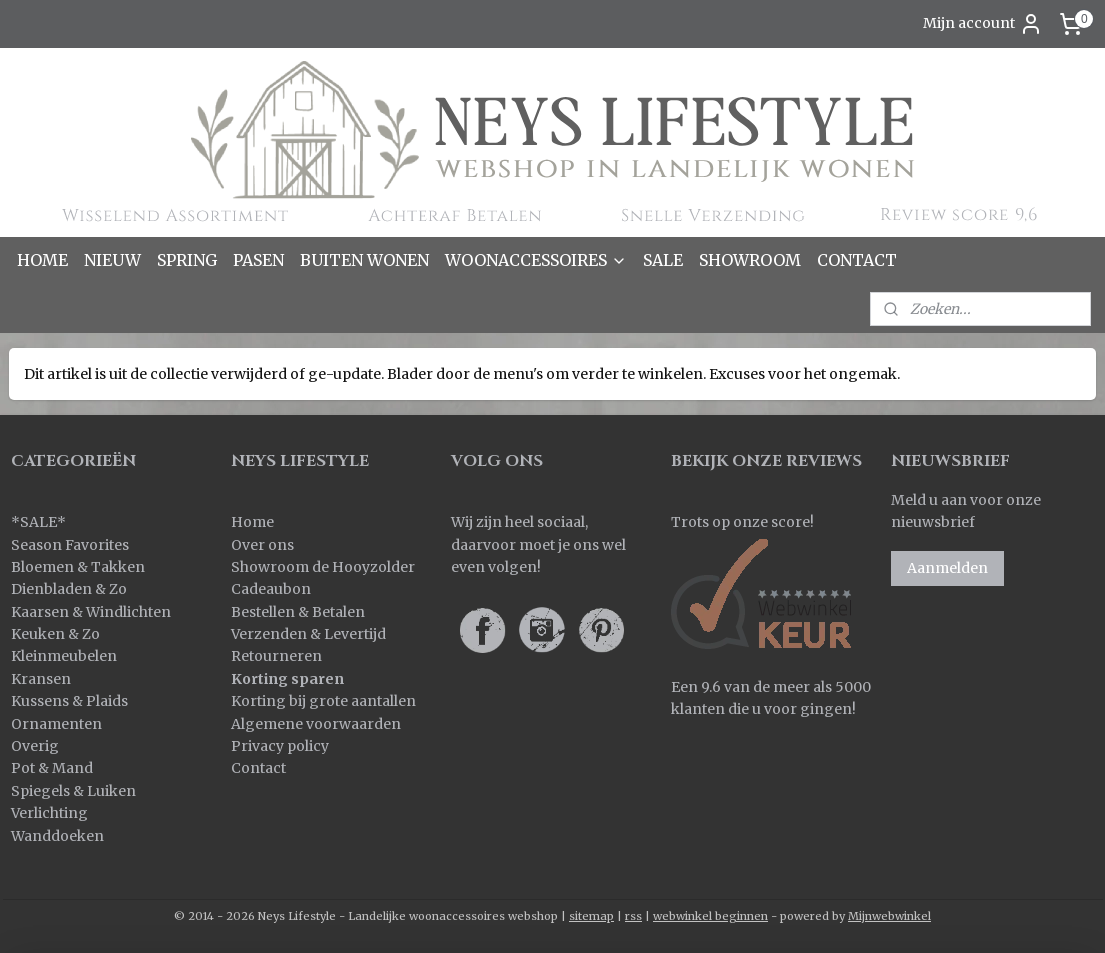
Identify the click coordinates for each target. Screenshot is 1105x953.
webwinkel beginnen (710, 916)
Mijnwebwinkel (889, 916)
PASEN (258, 260)
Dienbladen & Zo (69, 589)
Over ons (262, 545)
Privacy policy (280, 746)
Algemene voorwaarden (316, 724)
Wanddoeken (57, 836)
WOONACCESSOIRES (536, 260)
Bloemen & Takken (79, 567)
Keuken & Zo (55, 634)
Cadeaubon (271, 589)
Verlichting (49, 813)
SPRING (187, 260)
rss (633, 916)
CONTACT (857, 260)
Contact (258, 768)
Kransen (41, 679)
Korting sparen (287, 679)
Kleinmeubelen (64, 656)
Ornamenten (56, 724)
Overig (35, 746)
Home (252, 522)
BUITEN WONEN (364, 260)
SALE (663, 260)
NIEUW (112, 260)
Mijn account (983, 24)
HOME (42, 260)
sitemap (591, 916)
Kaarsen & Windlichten (91, 612)
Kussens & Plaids (69, 701)
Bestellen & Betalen (298, 612)
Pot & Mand (52, 768)
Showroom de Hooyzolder (323, 567)
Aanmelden (947, 568)
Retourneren (276, 656)
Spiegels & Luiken (73, 791)
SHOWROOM (750, 260)
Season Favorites (70, 545)
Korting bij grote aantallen (323, 701)
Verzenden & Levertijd (308, 634)
